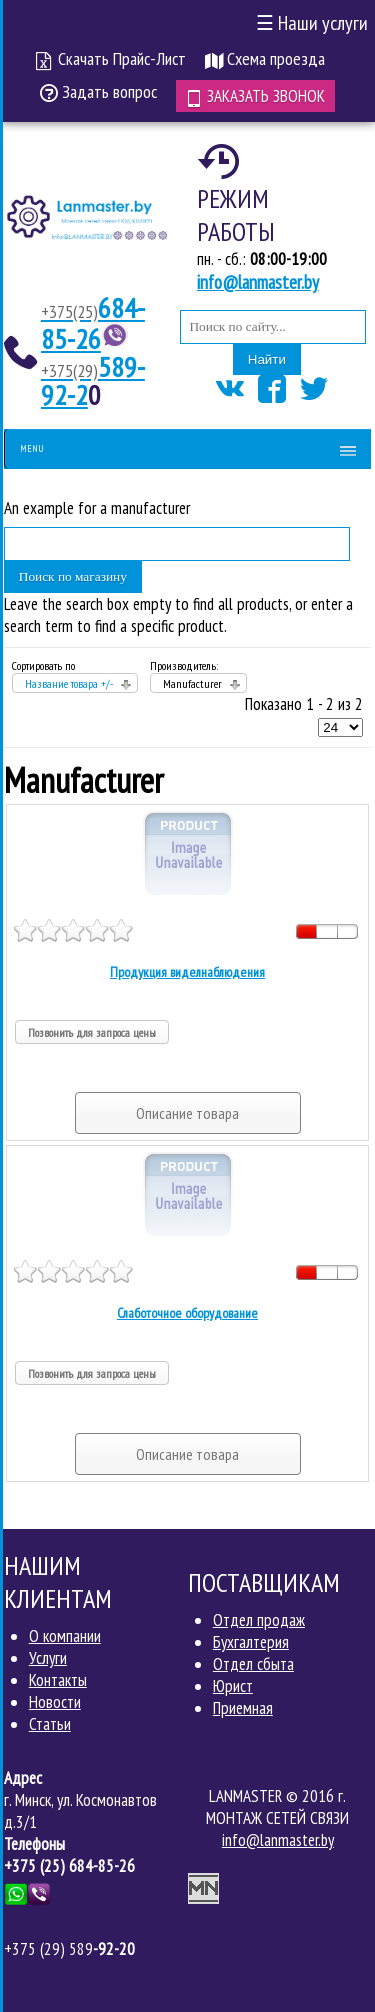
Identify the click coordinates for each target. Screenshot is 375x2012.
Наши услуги (312, 23)
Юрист (233, 1686)
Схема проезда (265, 58)
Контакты (58, 1680)
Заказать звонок (255, 96)
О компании (65, 1636)
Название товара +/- (69, 683)
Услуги (48, 1658)
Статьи (50, 1724)
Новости (55, 1702)
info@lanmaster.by (258, 282)
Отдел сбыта (253, 1664)
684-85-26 (93, 323)
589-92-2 (93, 380)
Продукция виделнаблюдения (187, 972)
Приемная (243, 1708)
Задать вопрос (98, 91)
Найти (267, 359)
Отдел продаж (259, 1620)
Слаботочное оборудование (187, 1313)
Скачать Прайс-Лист (111, 58)
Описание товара (187, 1113)
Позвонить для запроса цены (92, 1032)
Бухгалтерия (251, 1642)
